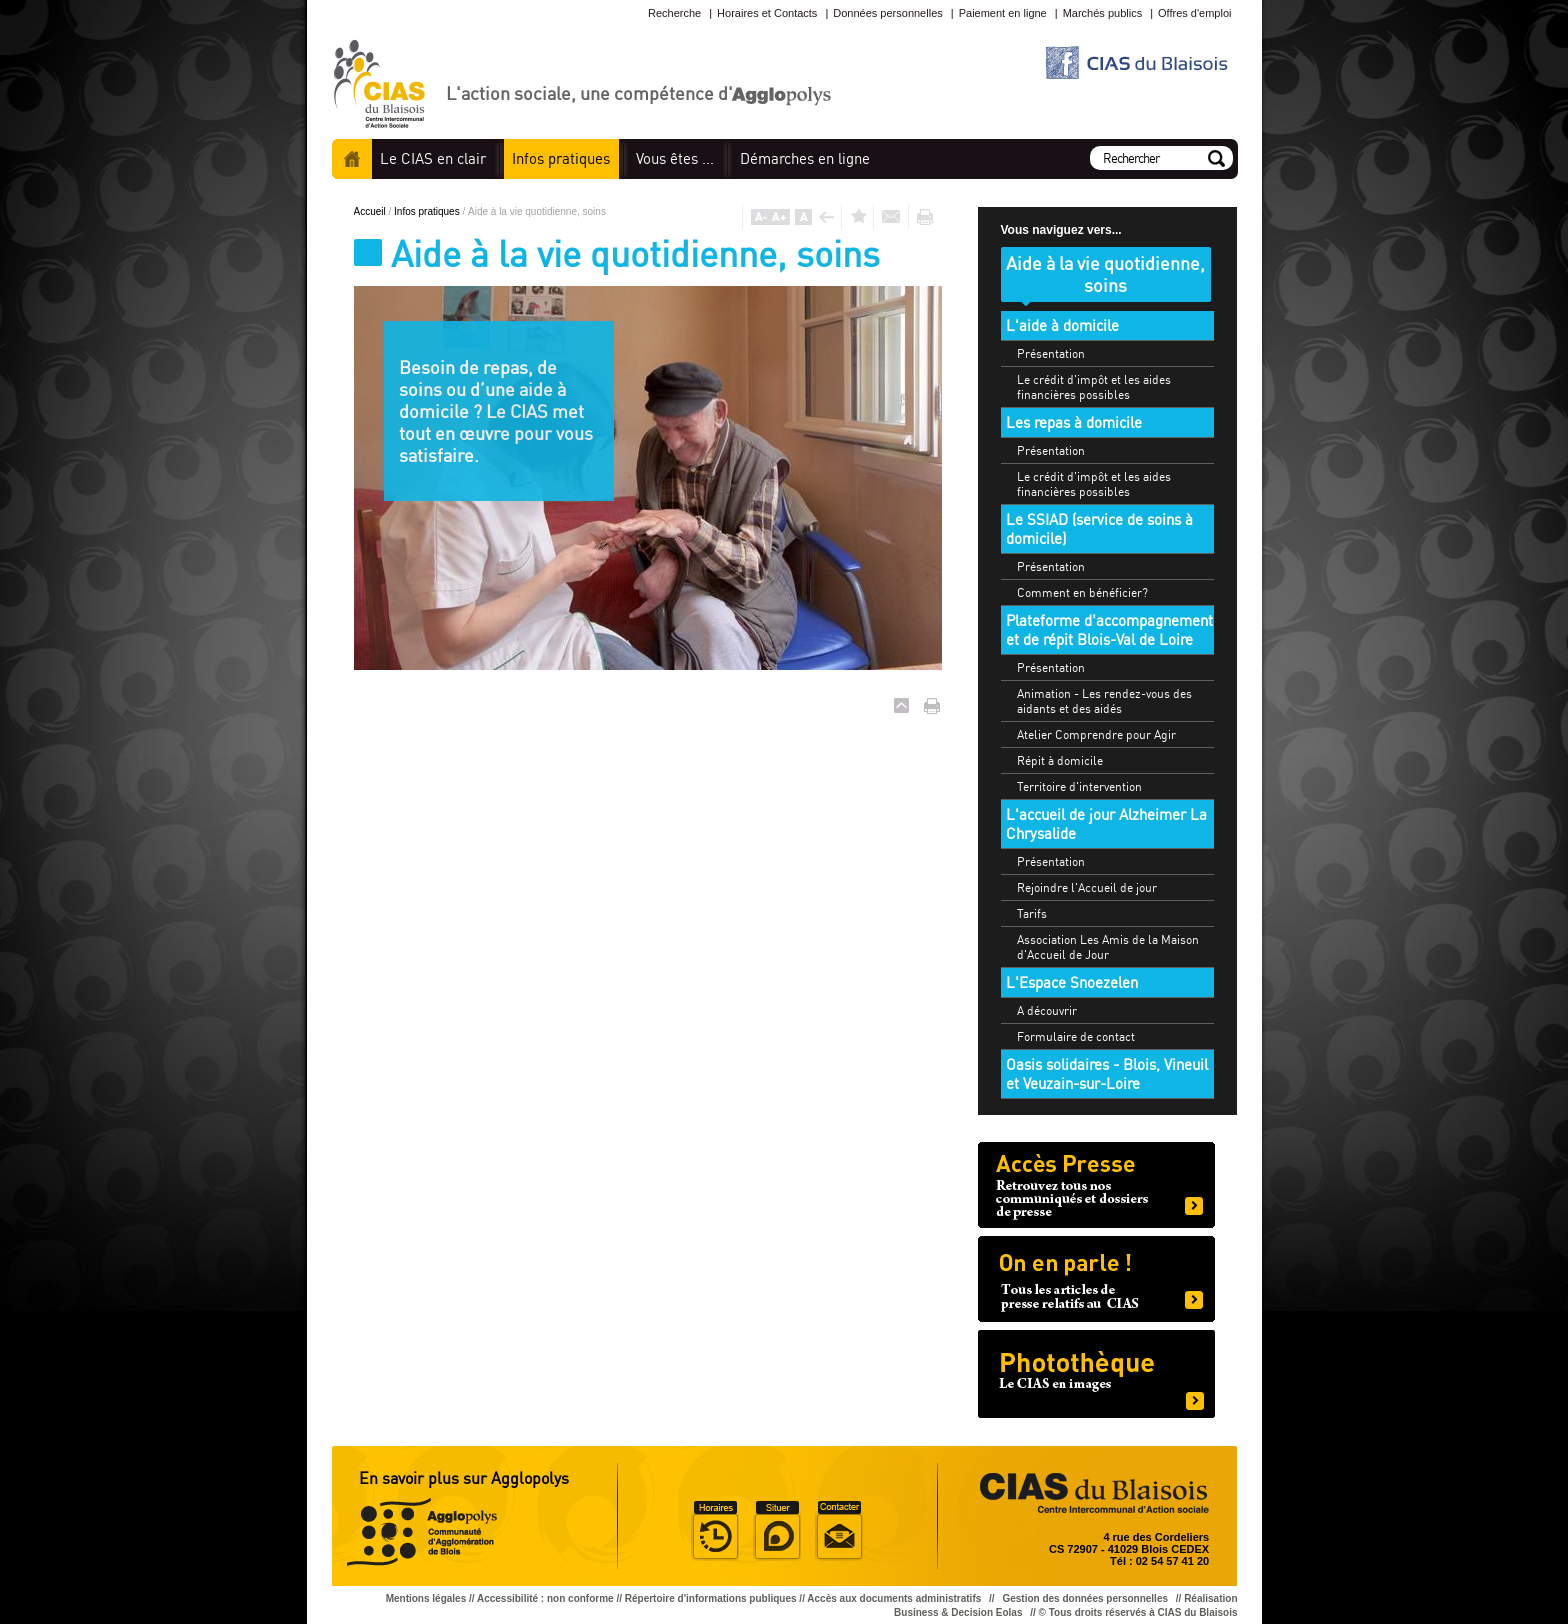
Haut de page (901, 705)
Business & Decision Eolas (958, 1612)
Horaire (715, 1531)
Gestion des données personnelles (1086, 1598)
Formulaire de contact (1076, 1036)
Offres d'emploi (1194, 13)
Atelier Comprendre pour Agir (1096, 734)
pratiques (561, 158)
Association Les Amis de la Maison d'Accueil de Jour (1108, 947)
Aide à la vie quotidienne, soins (1105, 274)
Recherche (674, 13)
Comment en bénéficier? (1082, 592)
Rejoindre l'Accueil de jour (1087, 887)
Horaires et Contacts (767, 13)
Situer (777, 1531)
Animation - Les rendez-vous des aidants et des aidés (1104, 701)
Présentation (1051, 353)
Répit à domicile (1060, 760)
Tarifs (1032, 913)
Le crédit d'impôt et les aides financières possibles (1094, 387)
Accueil (352, 159)
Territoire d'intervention (1079, 786)
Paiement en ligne (1003, 13)
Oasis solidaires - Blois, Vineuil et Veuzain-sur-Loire (1107, 1074)
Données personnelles (887, 13)
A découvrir (1047, 1010)
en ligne (805, 158)
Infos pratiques (428, 211)
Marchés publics (1102, 13)
